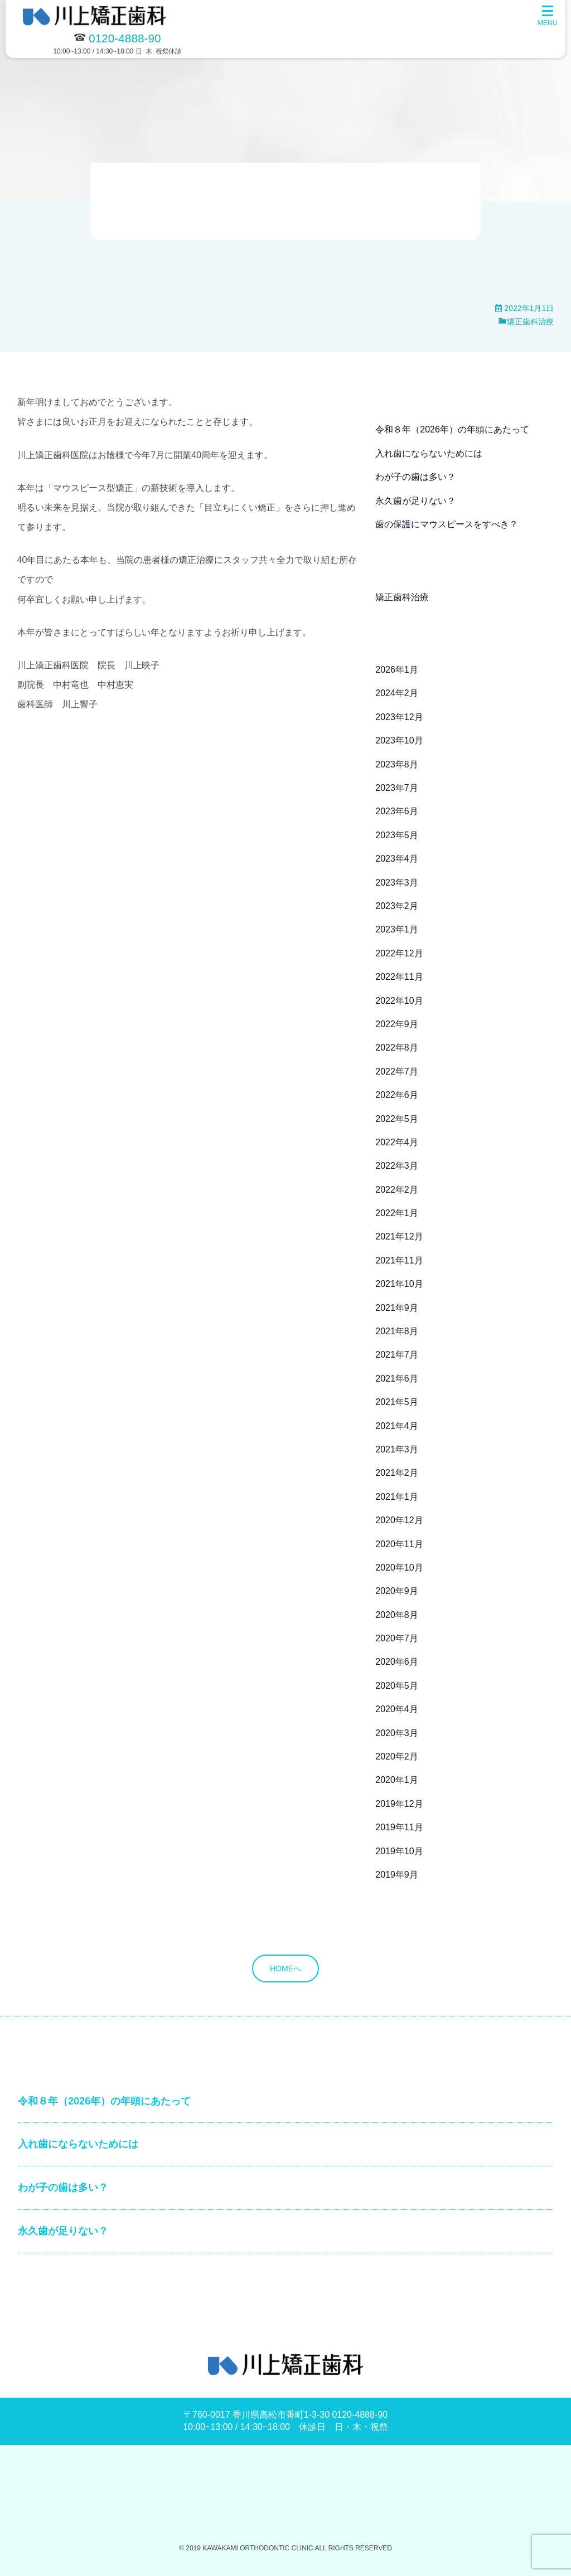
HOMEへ (285, 1968)
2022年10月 (399, 1000)
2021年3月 (396, 1449)
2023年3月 (396, 882)
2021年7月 (396, 1354)
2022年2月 (396, 1189)
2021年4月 (396, 1426)
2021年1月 (396, 1496)
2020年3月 (396, 1733)
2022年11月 (399, 976)
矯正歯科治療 (530, 321)
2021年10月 (399, 1284)
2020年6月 (396, 1661)
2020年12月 (399, 1520)
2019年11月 (399, 1827)
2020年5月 (396, 1685)
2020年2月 (396, 1756)
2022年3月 (396, 1165)
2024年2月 (396, 693)
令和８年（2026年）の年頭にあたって (452, 429)
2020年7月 (396, 1638)
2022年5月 (396, 1119)
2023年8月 (396, 764)
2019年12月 (399, 1804)
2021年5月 (396, 1402)
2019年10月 (399, 1851)
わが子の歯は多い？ (415, 477)
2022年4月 (396, 1142)
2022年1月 (396, 1213)
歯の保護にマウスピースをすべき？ (446, 524)
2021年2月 (396, 1472)
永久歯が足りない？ (415, 501)
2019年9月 (396, 1874)
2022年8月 (396, 1047)
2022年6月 (396, 1095)
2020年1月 (396, 1780)
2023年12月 (399, 717)
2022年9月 (396, 1024)
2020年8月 (396, 1615)
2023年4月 (396, 858)
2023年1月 (396, 929)
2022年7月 (396, 1071)
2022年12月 (399, 953)
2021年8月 (396, 1331)
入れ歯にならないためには (428, 453)
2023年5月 (396, 835)
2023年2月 (396, 906)
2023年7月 (396, 788)
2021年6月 (396, 1378)
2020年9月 (396, 1591)
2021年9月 (396, 1308)
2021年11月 (399, 1260)
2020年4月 (396, 1709)
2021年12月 (399, 1236)
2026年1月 (396, 669)
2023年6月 (396, 811)
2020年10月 (399, 1567)
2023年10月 (399, 740)
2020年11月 (399, 1544)
